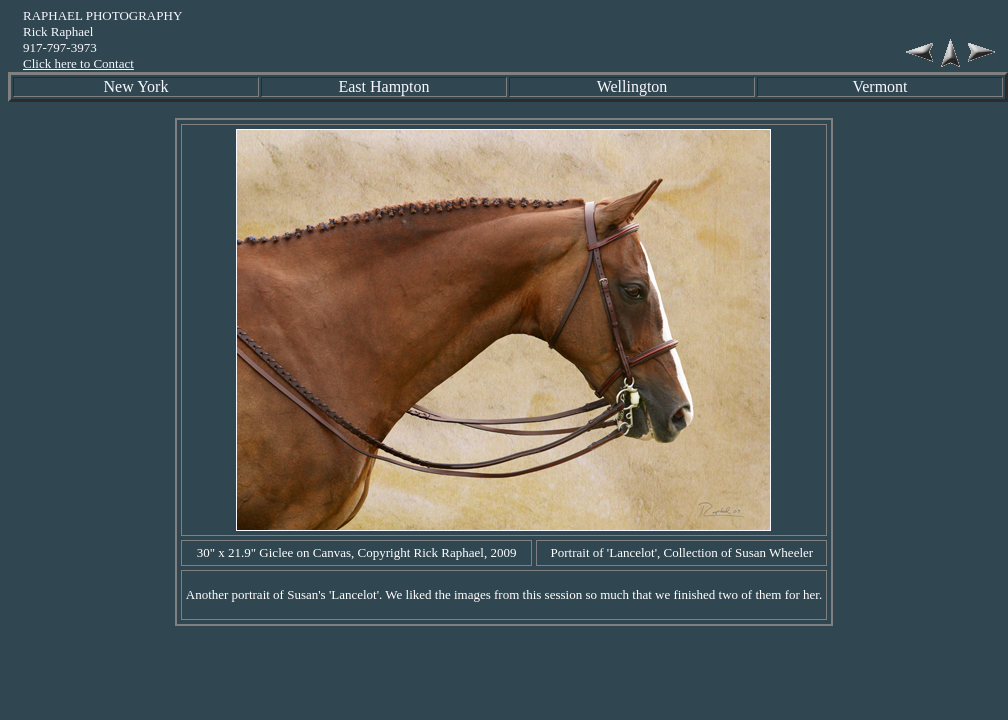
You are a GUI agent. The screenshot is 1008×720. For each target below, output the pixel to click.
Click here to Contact (78, 63)
